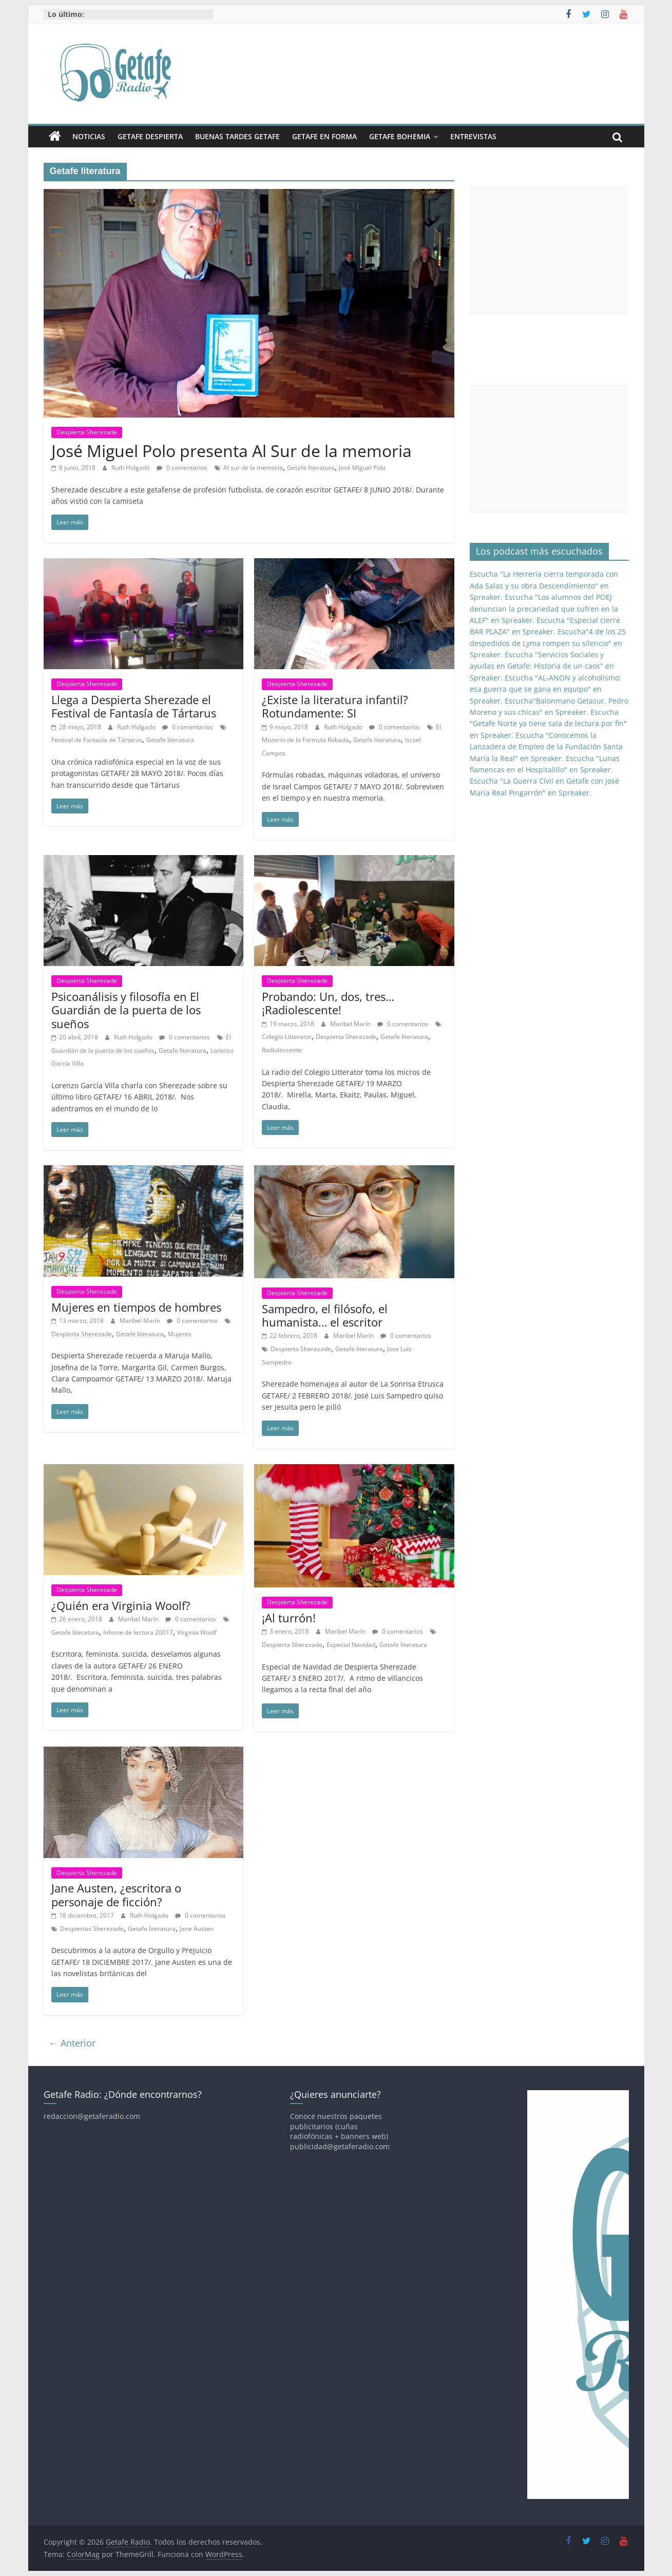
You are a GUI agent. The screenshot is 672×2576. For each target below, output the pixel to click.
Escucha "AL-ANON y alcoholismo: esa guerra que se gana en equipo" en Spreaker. (545, 689)
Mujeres (179, 1334)
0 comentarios (182, 467)
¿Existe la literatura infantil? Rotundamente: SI (335, 706)
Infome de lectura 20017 (138, 1632)
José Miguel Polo (362, 467)
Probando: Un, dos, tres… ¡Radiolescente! (328, 1003)
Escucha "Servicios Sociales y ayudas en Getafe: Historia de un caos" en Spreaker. (542, 666)
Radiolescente (282, 1050)
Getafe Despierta (150, 136)
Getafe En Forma (324, 136)
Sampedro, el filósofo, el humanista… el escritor (325, 1315)
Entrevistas (473, 136)
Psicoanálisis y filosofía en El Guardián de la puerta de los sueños (126, 1010)
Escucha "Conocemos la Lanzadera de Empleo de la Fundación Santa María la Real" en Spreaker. (546, 746)
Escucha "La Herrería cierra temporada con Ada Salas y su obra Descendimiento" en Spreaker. (544, 585)
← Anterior (72, 2043)
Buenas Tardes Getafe (237, 136)
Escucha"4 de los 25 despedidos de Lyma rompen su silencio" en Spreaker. (548, 643)
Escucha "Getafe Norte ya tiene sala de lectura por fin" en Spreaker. (548, 723)
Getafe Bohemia (399, 136)
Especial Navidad (351, 1644)
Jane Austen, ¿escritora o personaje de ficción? (116, 1894)
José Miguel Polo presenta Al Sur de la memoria (231, 451)
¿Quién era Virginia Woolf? (120, 1605)
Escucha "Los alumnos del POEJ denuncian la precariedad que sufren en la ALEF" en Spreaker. (544, 608)
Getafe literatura (311, 467)
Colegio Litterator (287, 1036)
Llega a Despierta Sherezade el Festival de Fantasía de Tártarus (133, 706)
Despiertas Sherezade (92, 1928)
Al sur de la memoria (253, 467)
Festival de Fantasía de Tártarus (96, 739)
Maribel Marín (351, 1023)
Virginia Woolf (197, 1632)
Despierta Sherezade (86, 432)
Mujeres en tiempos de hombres (136, 1307)
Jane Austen (197, 1928)
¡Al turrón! (289, 1617)
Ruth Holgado (131, 467)
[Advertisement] (549, 250)
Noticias (88, 136)
